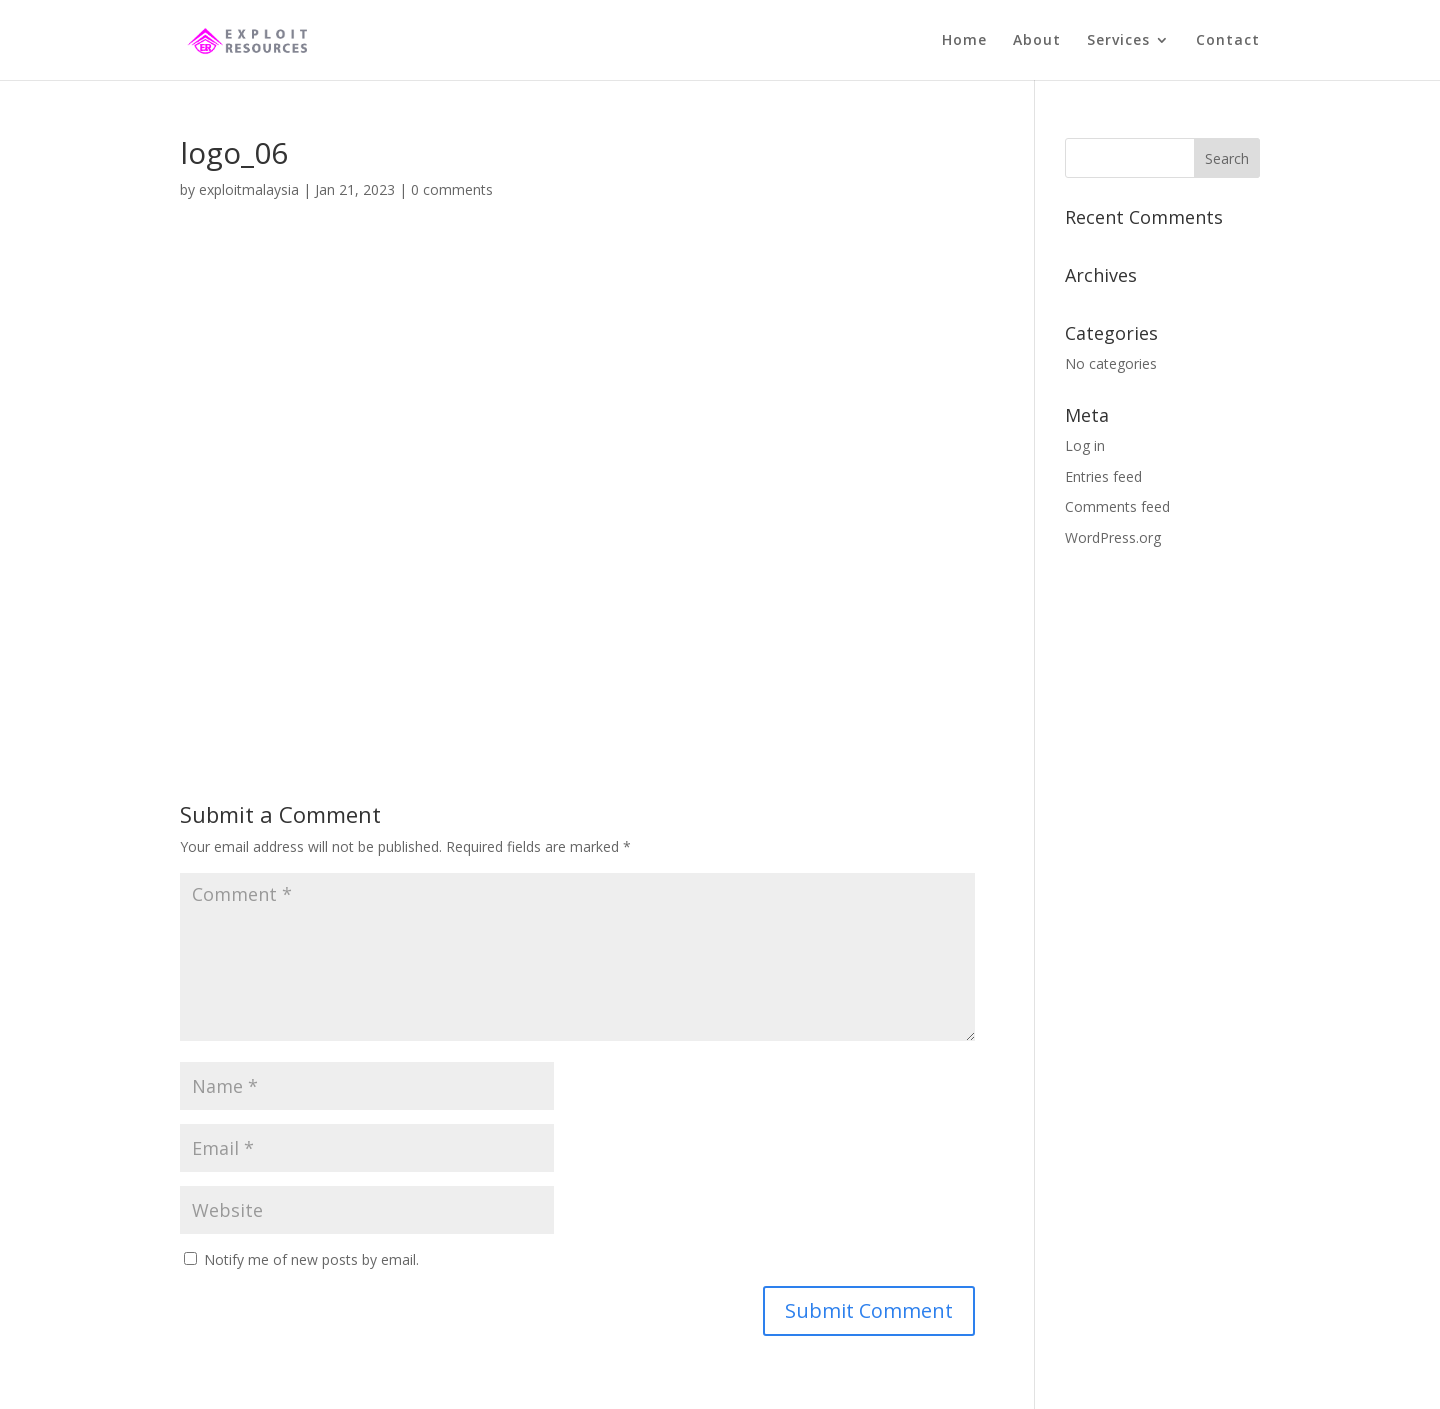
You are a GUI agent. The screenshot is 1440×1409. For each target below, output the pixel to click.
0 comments (452, 189)
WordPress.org (1113, 537)
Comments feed (1117, 506)
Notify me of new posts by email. (311, 1259)
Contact (1228, 41)
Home (964, 41)
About (1037, 41)
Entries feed (1103, 476)
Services (1118, 41)
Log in (1085, 445)
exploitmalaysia (249, 189)
